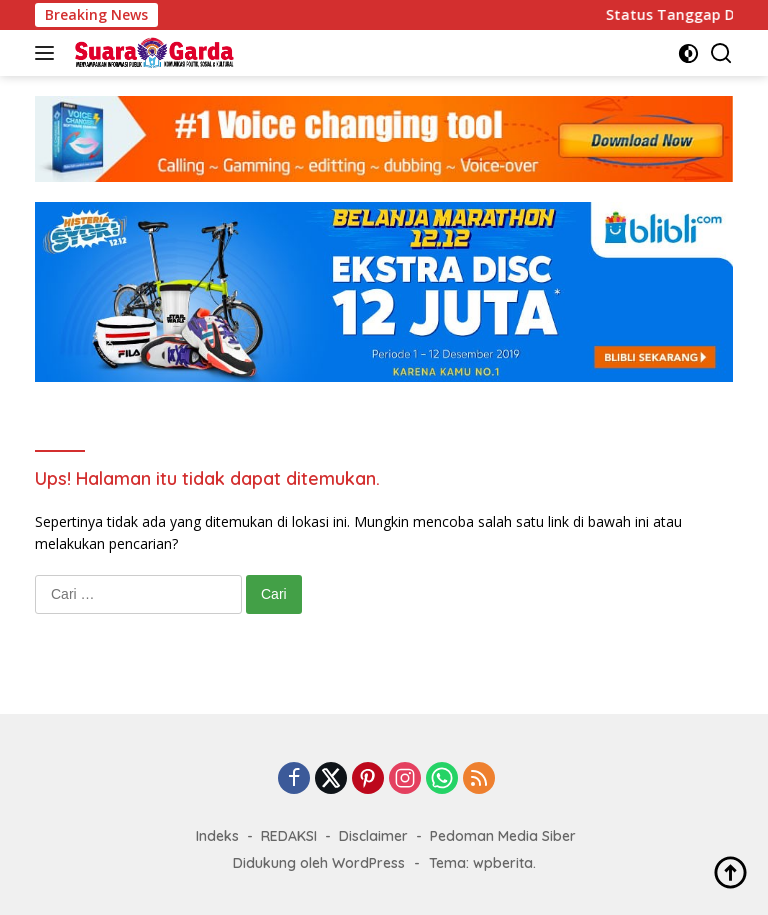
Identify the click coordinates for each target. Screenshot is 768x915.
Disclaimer (373, 836)
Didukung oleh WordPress (319, 863)
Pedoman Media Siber (503, 836)
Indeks (217, 836)
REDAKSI (289, 836)
